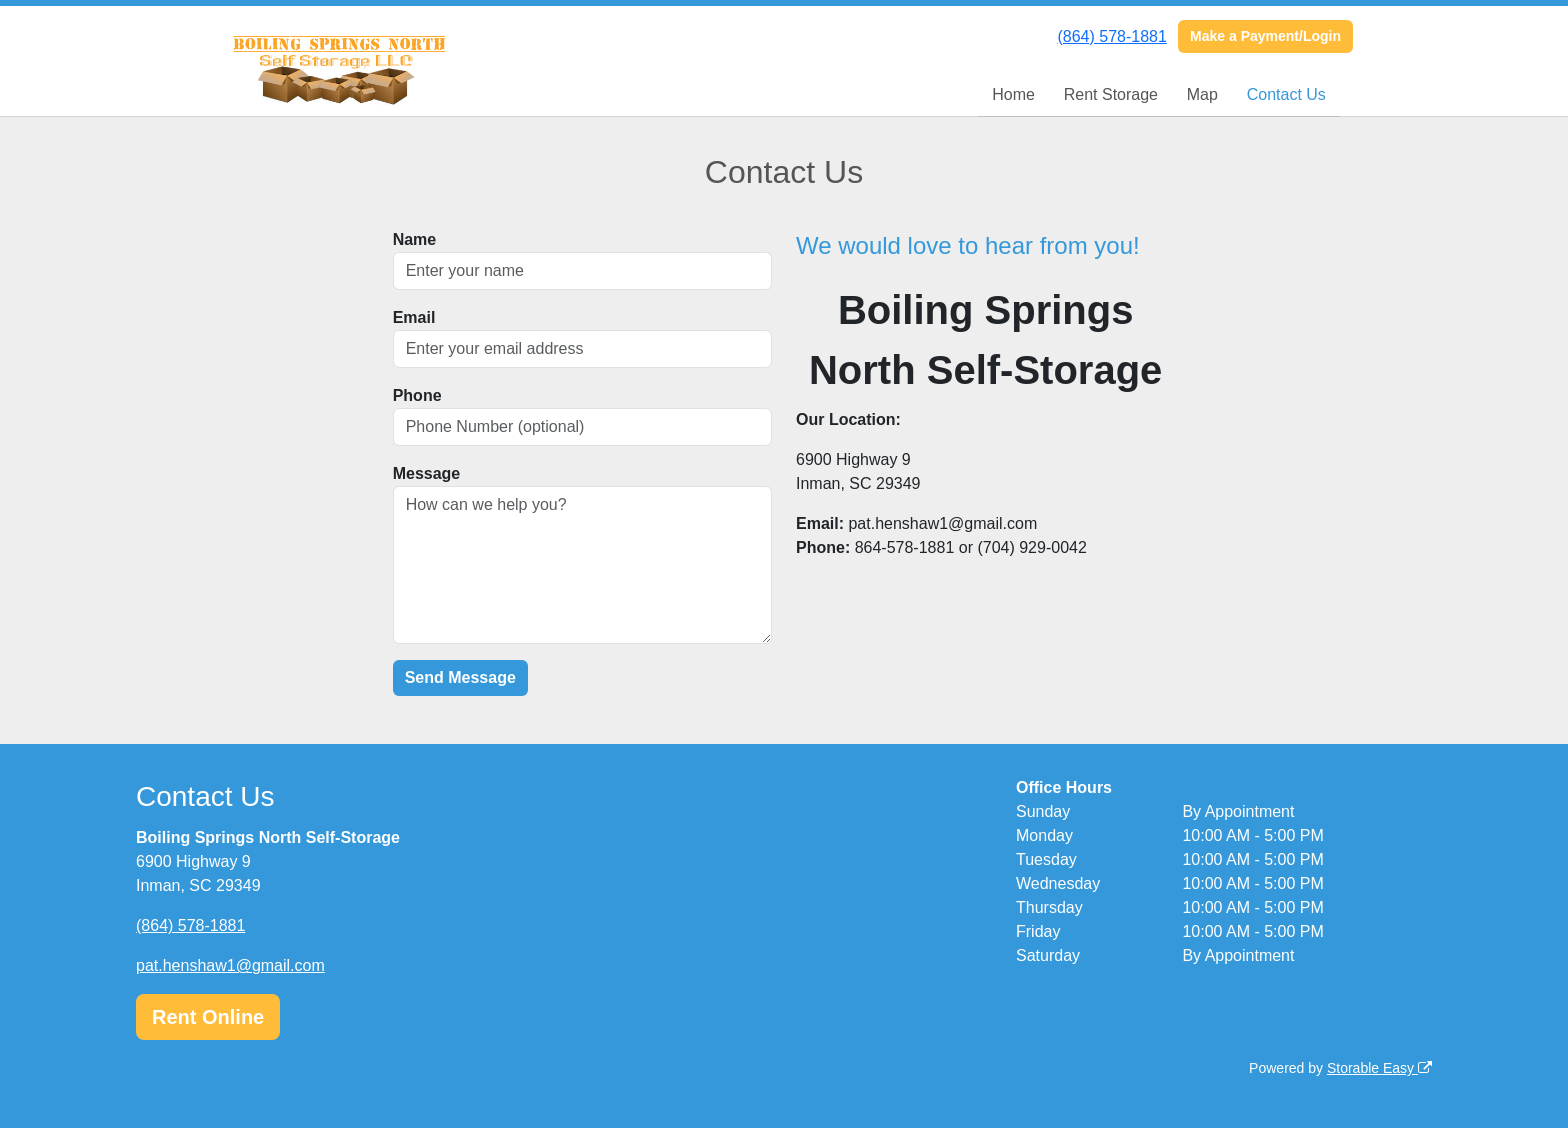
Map (1202, 94)
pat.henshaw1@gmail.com (230, 965)
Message (427, 473)
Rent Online (208, 1017)
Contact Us (1286, 94)
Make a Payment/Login (1265, 36)
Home (1013, 94)
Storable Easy (1379, 1068)
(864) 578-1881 (1111, 36)
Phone (417, 395)
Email (414, 317)
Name (415, 239)
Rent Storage (1111, 94)
